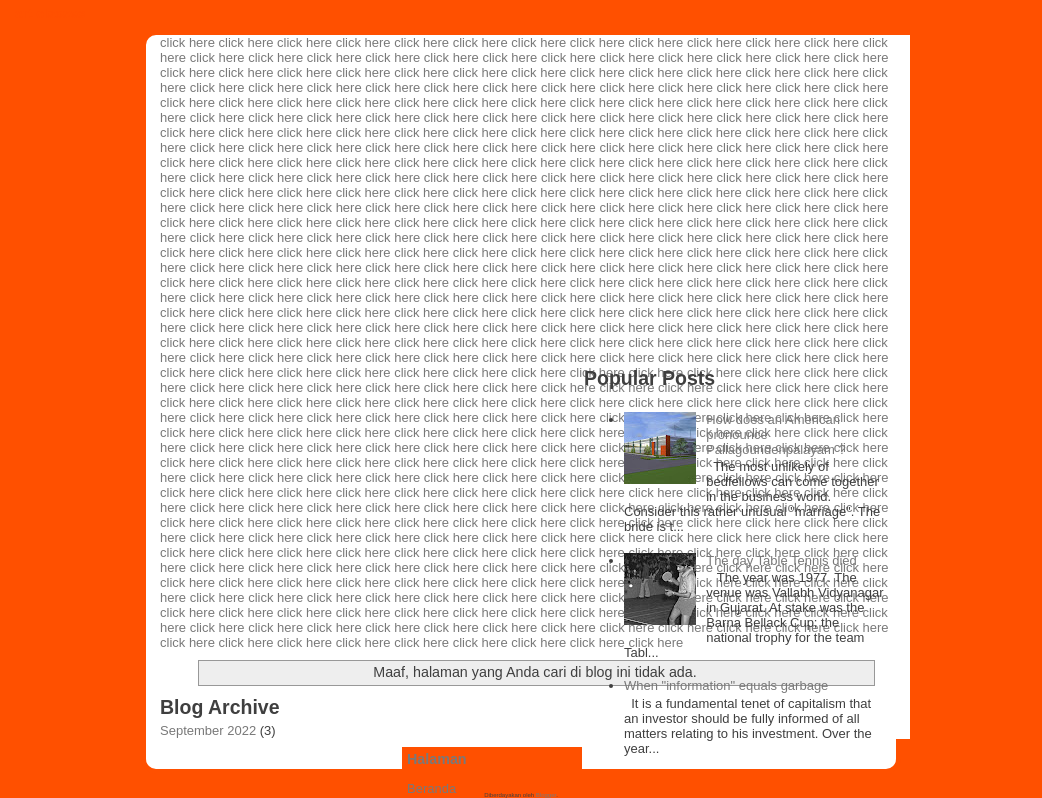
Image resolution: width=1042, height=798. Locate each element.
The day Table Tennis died (781, 560)
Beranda (431, 788)
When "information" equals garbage (726, 685)
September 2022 (208, 730)
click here (187, 42)
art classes (50, 13)
